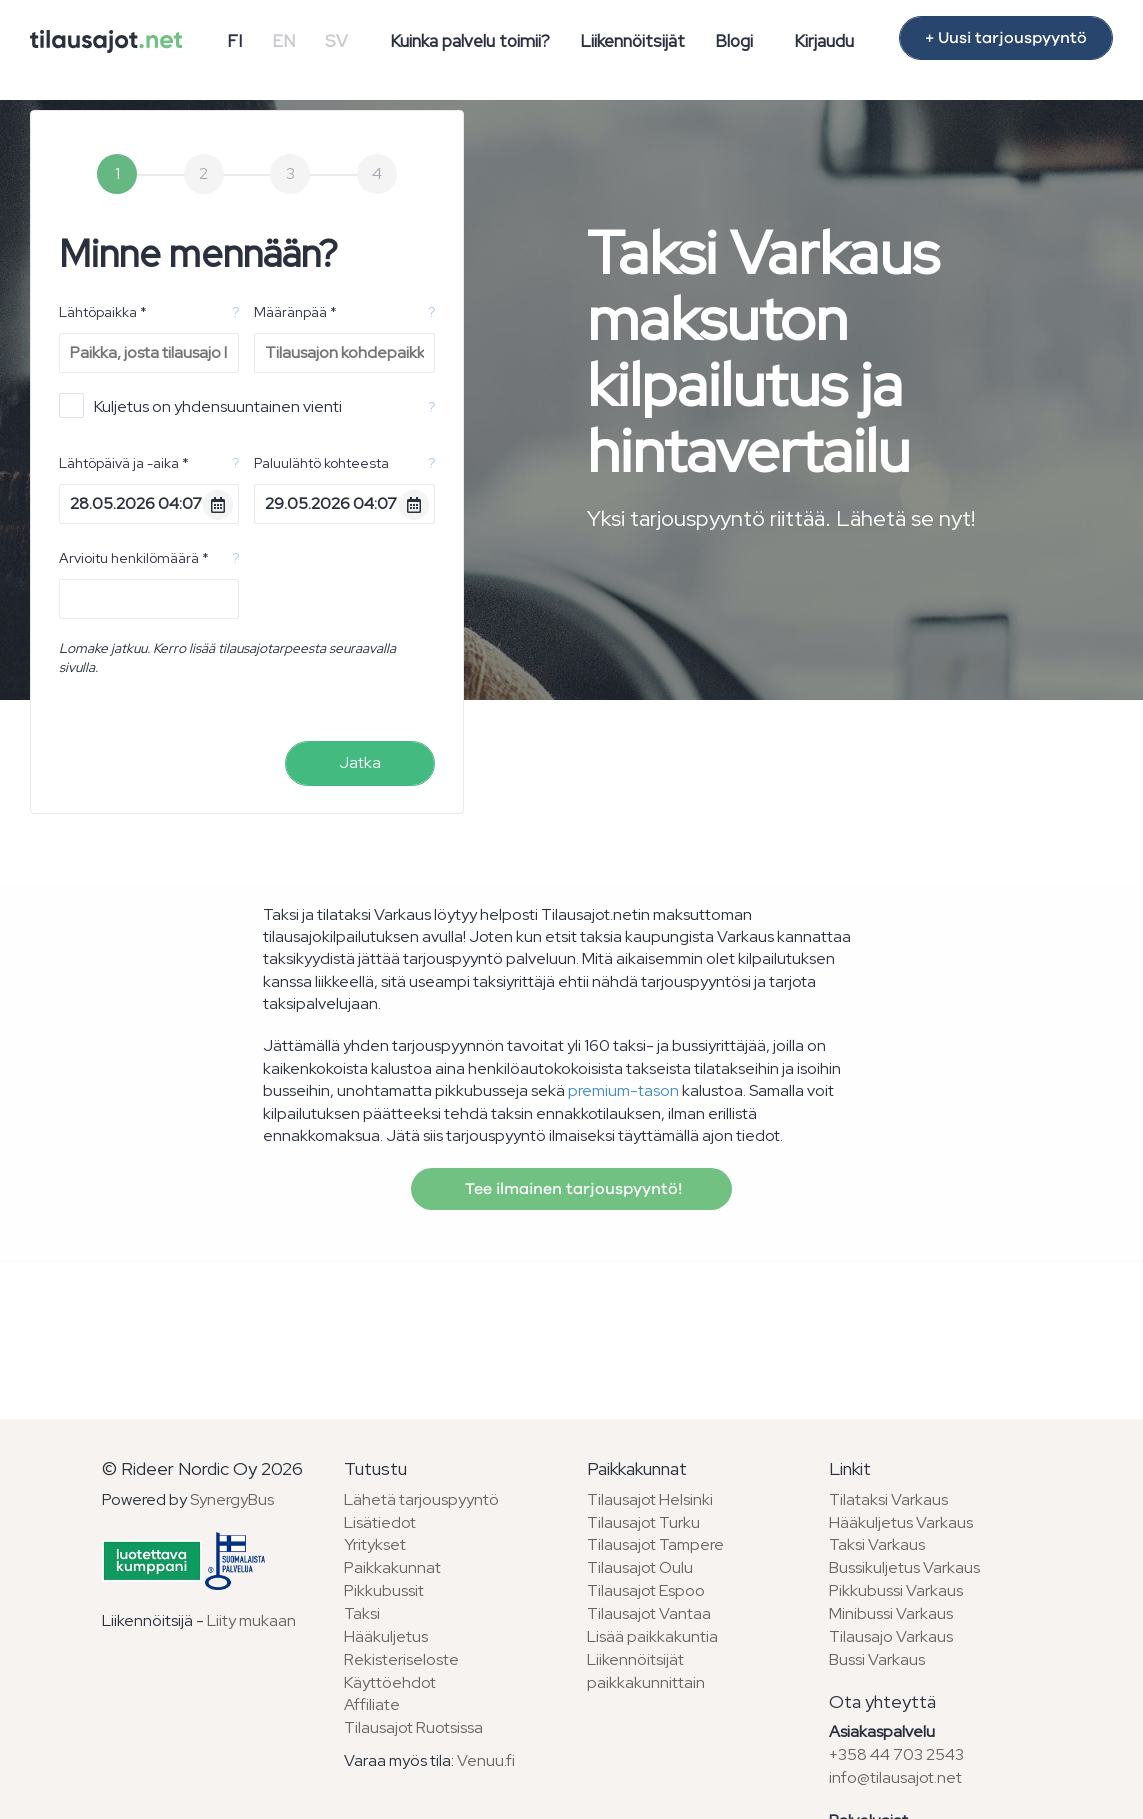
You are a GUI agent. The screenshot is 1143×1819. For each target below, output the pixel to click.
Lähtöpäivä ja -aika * (124, 463)
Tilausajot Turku (643, 1522)
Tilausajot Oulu (640, 1567)
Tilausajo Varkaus (891, 1636)
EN (283, 41)
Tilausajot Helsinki (650, 1499)
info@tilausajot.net (895, 1777)
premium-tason (623, 1090)
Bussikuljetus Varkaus (904, 1567)
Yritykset (375, 1544)
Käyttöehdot (390, 1682)
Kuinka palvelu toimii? (470, 41)
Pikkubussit (384, 1590)
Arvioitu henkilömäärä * (134, 558)
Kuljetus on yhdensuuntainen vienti (200, 405)
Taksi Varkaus (877, 1544)
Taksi (362, 1613)
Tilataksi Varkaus (888, 1499)
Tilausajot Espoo (646, 1590)
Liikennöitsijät (632, 41)
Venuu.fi (486, 1760)
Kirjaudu (824, 41)
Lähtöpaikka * (103, 312)
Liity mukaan (251, 1620)
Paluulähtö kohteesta (321, 463)
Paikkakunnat (392, 1567)
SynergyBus (232, 1499)
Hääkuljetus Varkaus (901, 1522)
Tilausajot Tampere (655, 1544)
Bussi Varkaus (877, 1659)
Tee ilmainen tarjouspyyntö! (571, 1189)
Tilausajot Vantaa (649, 1613)
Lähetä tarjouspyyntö (421, 1499)
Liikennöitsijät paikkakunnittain (646, 1671)
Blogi (734, 41)
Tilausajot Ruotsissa (413, 1727)
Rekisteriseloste (401, 1659)
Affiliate (372, 1704)
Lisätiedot (380, 1522)
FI (234, 41)
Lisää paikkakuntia (652, 1636)
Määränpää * (295, 312)
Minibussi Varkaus (891, 1613)
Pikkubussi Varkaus (896, 1590)
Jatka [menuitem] (360, 762)
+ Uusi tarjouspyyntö (1006, 38)
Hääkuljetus (386, 1636)
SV (336, 41)
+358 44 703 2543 (896, 1754)
